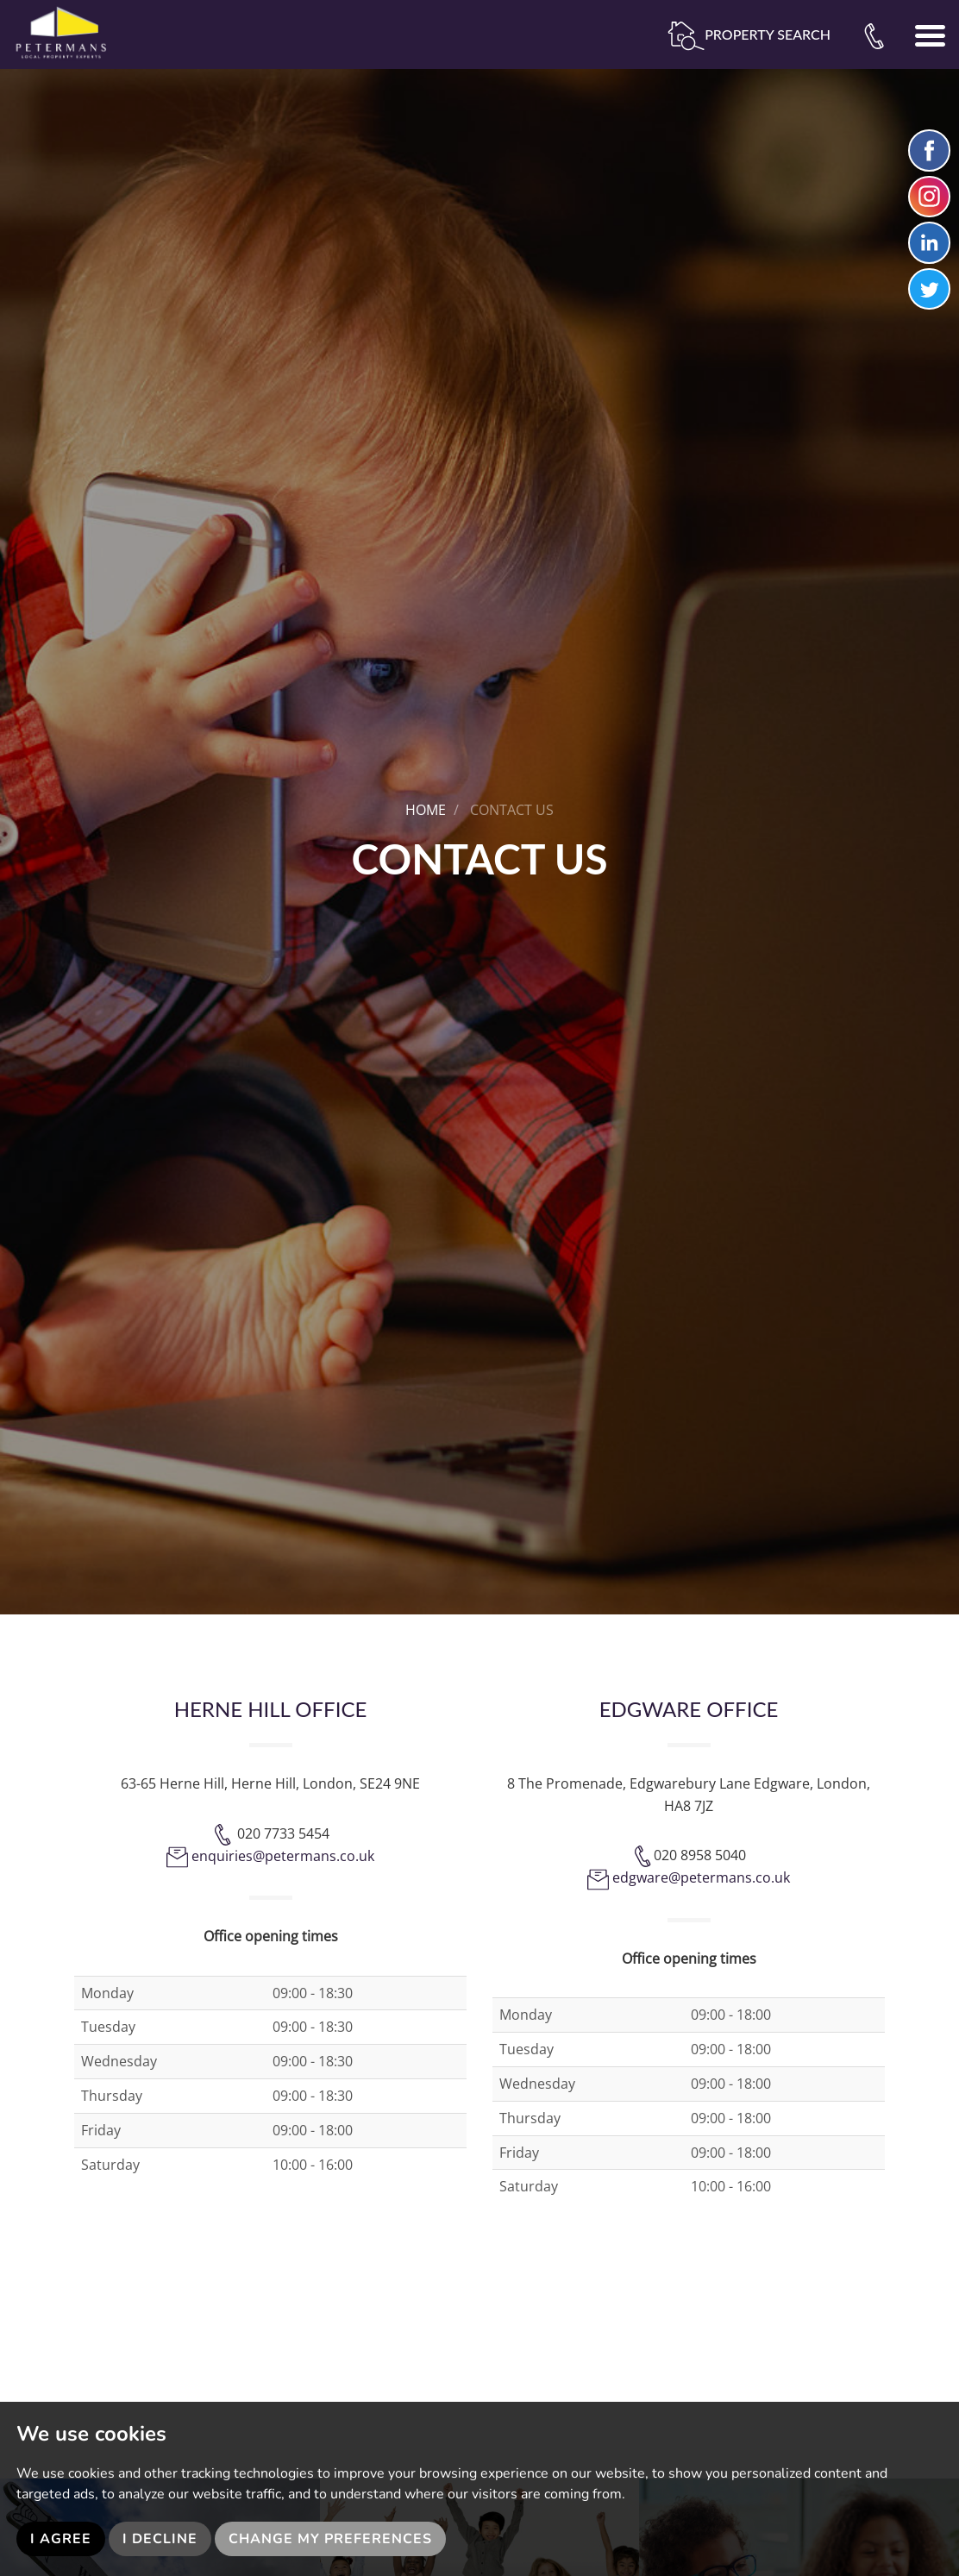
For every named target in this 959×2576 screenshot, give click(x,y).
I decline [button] (159, 2538)
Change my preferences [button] (330, 2538)
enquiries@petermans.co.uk (282, 1855)
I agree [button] (60, 2538)
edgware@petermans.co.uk (701, 1877)
